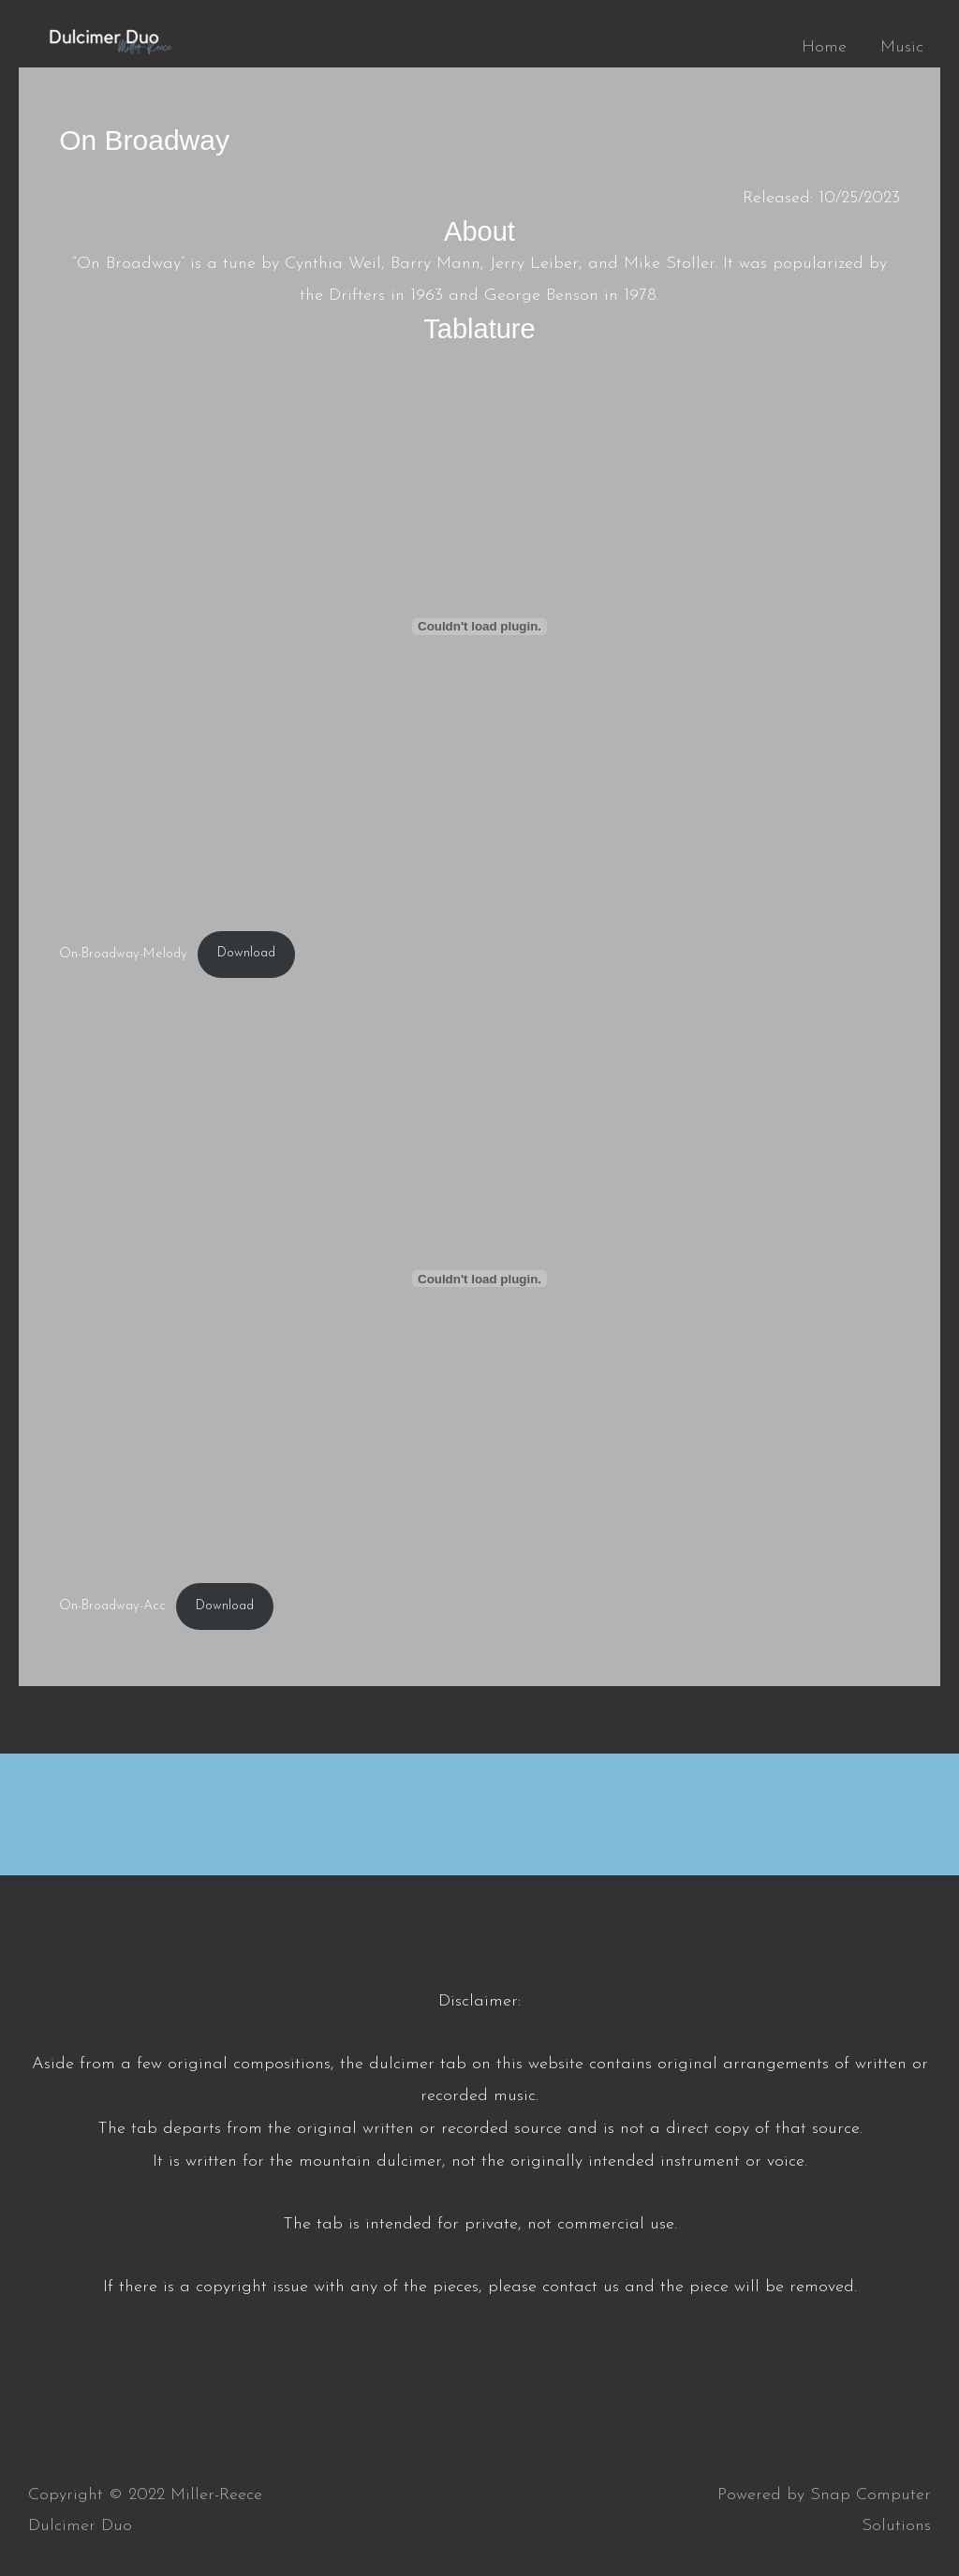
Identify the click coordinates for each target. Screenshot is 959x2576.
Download (246, 953)
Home (824, 47)
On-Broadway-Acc (112, 1606)
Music (901, 47)
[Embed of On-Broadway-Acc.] (479, 1279)
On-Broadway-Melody (123, 953)
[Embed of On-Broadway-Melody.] (479, 627)
